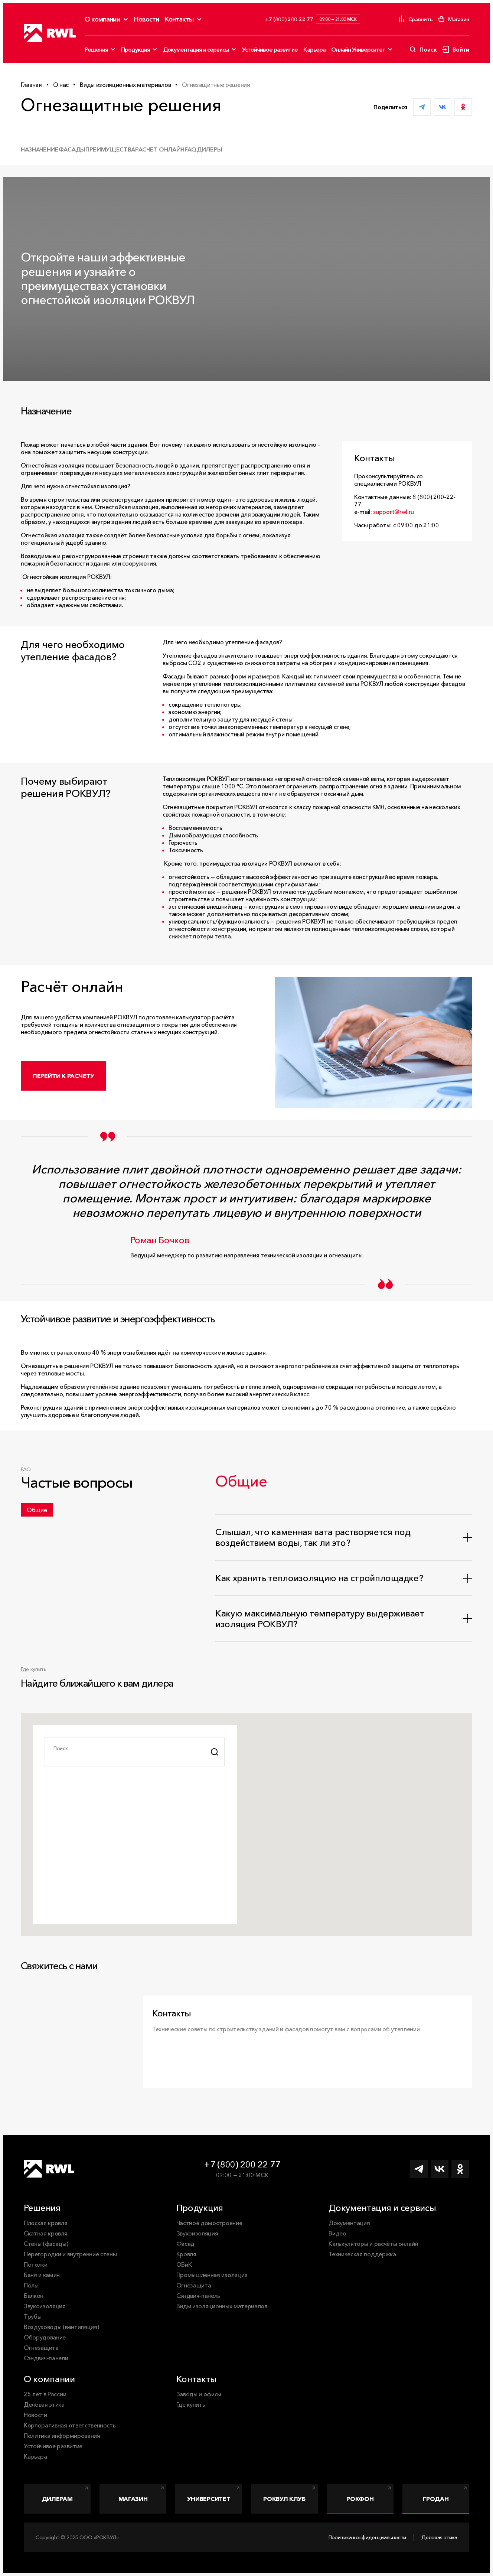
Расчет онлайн (160, 149)
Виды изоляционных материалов (221, 2306)
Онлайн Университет (358, 49)
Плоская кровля (46, 2223)
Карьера (314, 49)
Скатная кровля (46, 2233)
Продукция (135, 49)
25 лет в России (45, 2394)
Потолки (36, 2264)
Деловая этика (44, 2404)
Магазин (133, 2498)
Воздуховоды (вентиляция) (61, 2327)
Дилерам (57, 2498)
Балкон (33, 2295)
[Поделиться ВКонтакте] (442, 107)
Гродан (435, 2498)
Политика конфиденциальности (367, 2537)
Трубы (32, 2316)
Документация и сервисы (196, 49)
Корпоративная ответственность (70, 2425)
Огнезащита (41, 2347)
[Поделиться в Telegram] (422, 107)
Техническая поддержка (362, 2254)
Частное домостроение (209, 2223)
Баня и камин (42, 2275)
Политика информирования (62, 2435)
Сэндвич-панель (198, 2295)
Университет (208, 2498)
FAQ (191, 149)
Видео (337, 2233)
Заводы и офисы (199, 2394)
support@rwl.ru (393, 511)
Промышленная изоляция (212, 2275)
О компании (102, 19)
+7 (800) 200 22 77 (242, 2164)
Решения (96, 49)
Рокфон (359, 2498)
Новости (146, 19)
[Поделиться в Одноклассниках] (463, 107)
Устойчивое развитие (270, 49)
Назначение (40, 149)
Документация (349, 2223)
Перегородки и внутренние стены (70, 2254)
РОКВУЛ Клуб (284, 2498)
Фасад (185, 2243)
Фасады (72, 149)
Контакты (179, 19)
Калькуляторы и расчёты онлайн (373, 2243)
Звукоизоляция (45, 2306)
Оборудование (45, 2337)
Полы (31, 2285)
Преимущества (110, 149)
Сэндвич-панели (46, 2358)
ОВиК (184, 2264)
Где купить (190, 2404)
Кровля (186, 2254)
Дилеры (209, 149)
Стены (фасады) (46, 2243)
